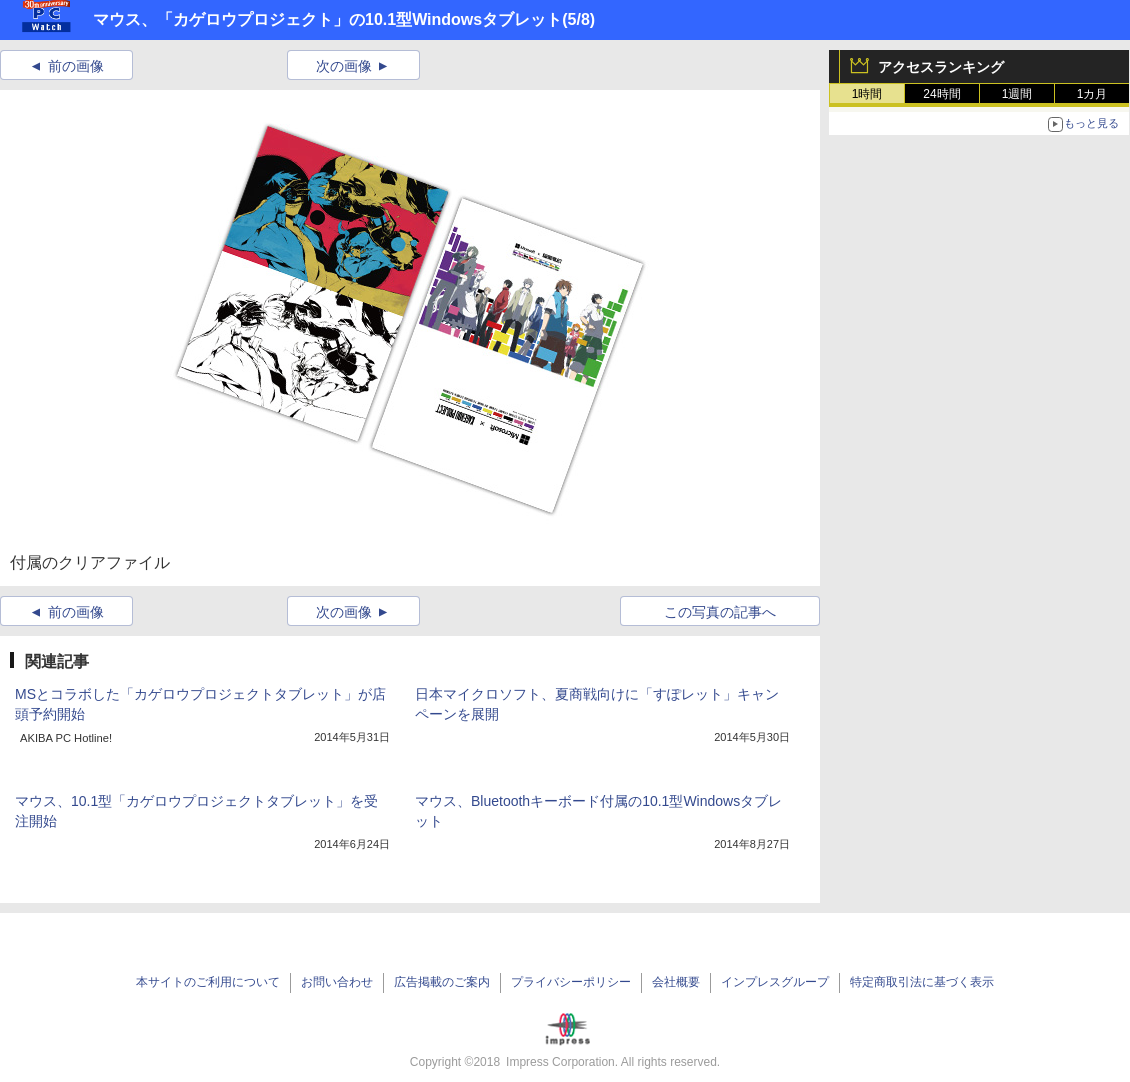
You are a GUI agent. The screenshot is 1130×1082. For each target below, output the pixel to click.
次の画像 (344, 66)
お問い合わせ (337, 982)
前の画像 (76, 66)
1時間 (867, 94)
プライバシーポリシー (571, 982)
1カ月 (1092, 94)
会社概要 (676, 982)
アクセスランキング (941, 67)
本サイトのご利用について (208, 982)
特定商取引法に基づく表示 (922, 982)
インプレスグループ (775, 982)
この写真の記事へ (720, 612)
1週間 (1017, 94)
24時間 (941, 94)
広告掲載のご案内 (442, 982)
